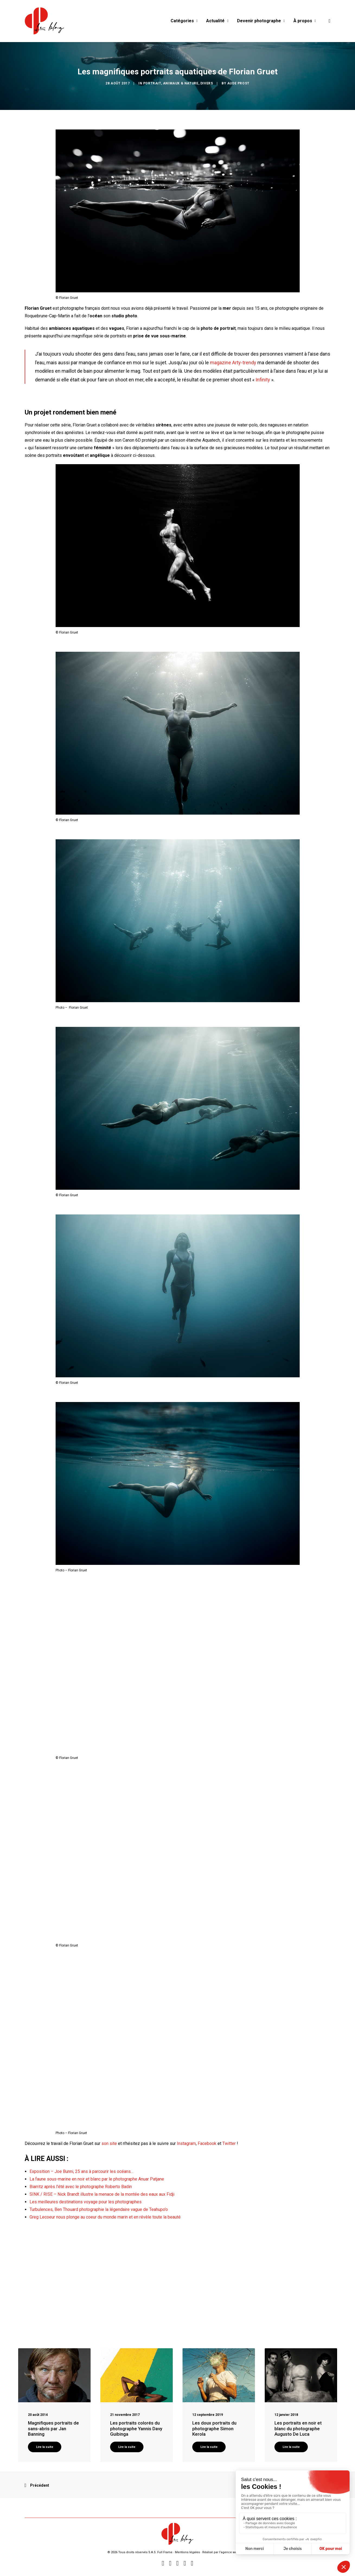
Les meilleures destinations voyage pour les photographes (86, 2201)
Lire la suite (44, 2447)
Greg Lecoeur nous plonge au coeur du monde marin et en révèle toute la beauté (105, 2217)
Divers (206, 83)
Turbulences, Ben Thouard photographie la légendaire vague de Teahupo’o (99, 2209)
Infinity (262, 379)
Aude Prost (238, 83)
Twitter (229, 2143)
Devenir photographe (261, 20)
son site (109, 2143)
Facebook (207, 2143)
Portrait (152, 83)
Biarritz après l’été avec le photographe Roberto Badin (81, 2186)
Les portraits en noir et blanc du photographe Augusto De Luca (298, 2428)
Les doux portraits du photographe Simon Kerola (214, 2428)
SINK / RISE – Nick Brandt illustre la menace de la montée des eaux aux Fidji (102, 2194)
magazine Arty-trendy (233, 362)
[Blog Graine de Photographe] (45, 20)
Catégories (184, 20)
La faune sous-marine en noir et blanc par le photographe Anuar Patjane (97, 2179)
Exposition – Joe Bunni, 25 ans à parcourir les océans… (81, 2171)
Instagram (186, 2143)
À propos (304, 20)
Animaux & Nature (181, 83)
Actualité (217, 20)
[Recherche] (328, 21)
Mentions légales (187, 2552)
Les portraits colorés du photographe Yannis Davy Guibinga (136, 2428)
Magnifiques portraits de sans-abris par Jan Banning (53, 2428)
